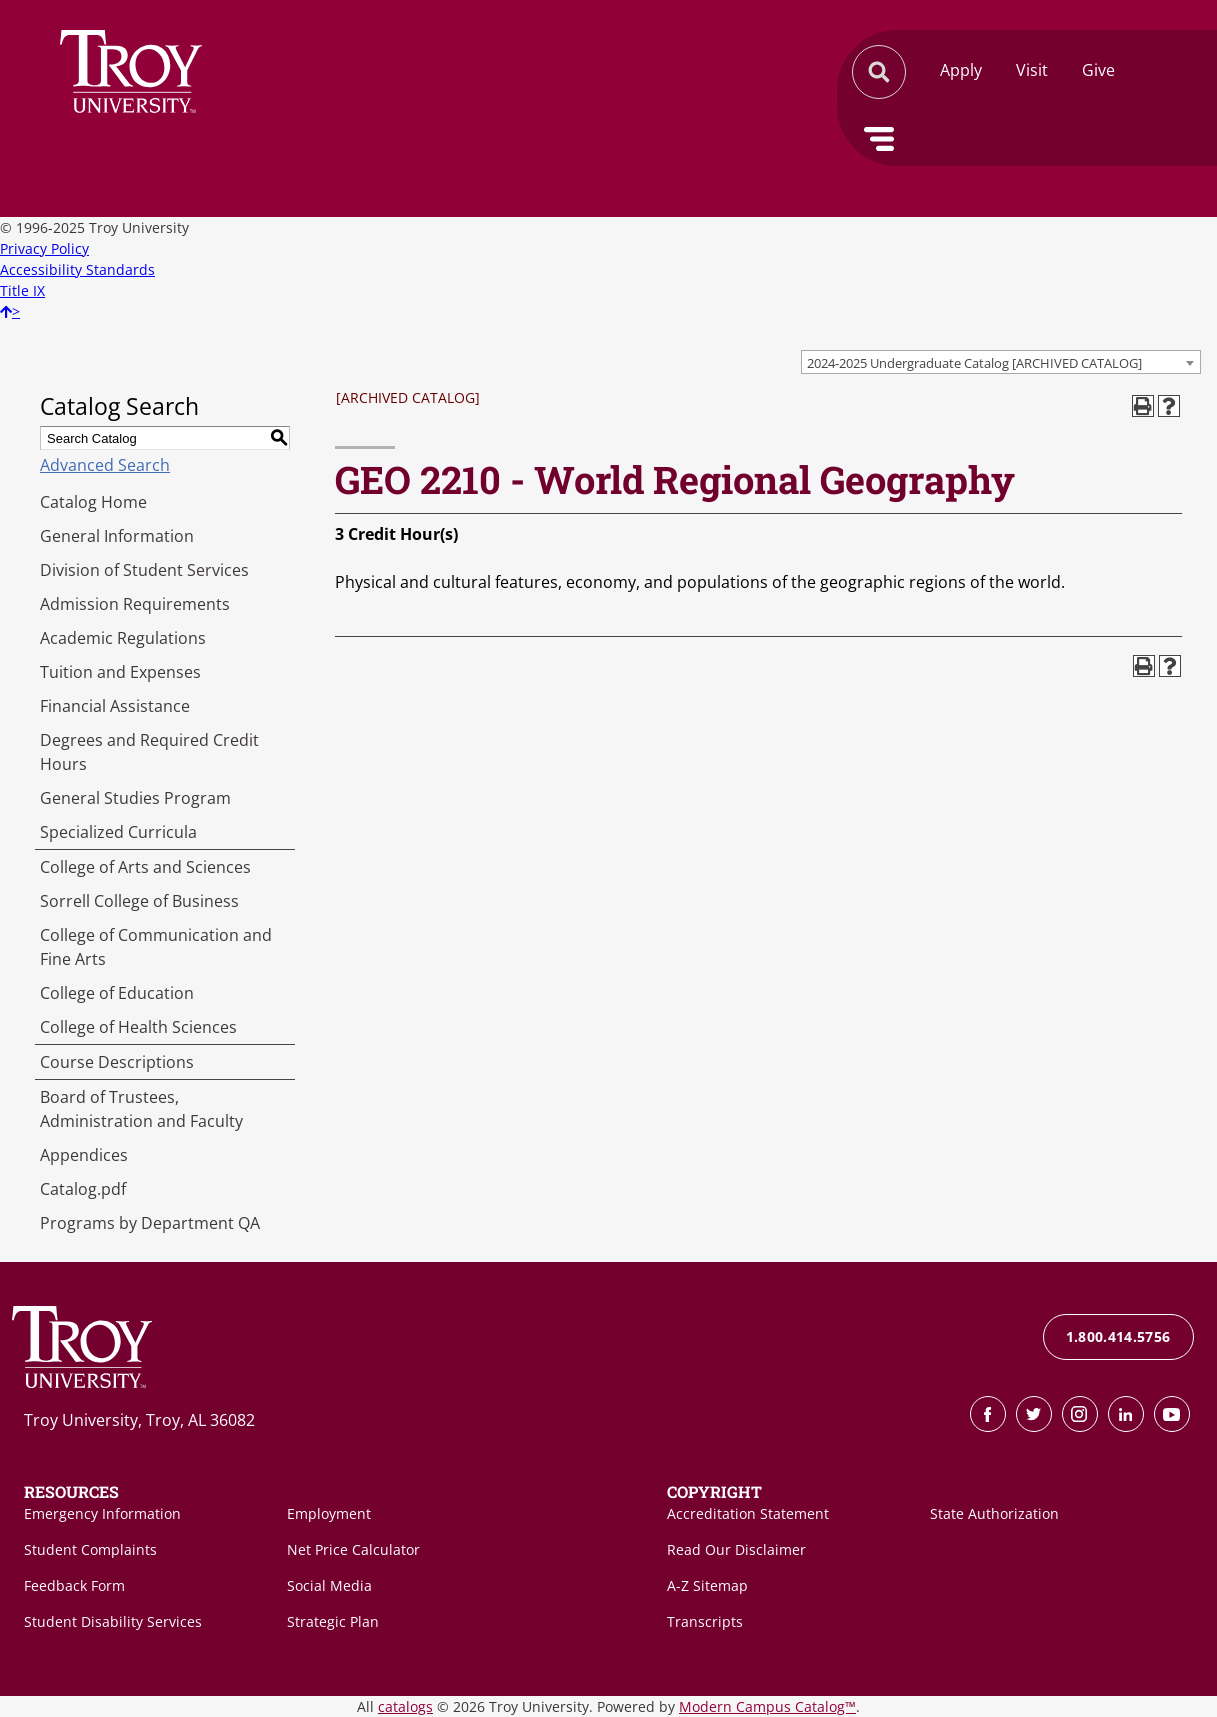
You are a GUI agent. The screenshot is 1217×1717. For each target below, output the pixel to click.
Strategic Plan (333, 1621)
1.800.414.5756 (1118, 1336)
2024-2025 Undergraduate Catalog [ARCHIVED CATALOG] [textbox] (974, 363)
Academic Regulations (123, 638)
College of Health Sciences (138, 1027)
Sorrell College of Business (139, 901)
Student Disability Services (113, 1621)
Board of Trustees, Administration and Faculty (141, 1109)
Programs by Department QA (150, 1223)
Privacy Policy (44, 248)
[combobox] (1001, 362)
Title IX (22, 290)
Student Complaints (90, 1549)
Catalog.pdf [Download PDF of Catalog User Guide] (83, 1189)
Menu (879, 139)
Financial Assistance (115, 706)
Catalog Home (93, 502)
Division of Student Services (144, 570)
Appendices (84, 1155)
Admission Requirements (135, 604)
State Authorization (994, 1513)
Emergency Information (102, 1513)
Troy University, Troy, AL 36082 (139, 1420)
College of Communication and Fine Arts (156, 947)
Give (1098, 70)
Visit (1032, 70)
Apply (961, 70)
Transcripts (705, 1621)
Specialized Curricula (118, 832)
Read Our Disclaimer (736, 1549)
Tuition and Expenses (120, 672)
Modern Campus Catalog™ (767, 1706)
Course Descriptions (117, 1062)
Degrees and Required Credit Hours (149, 752)
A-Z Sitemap (707, 1585)
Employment (329, 1513)
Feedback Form (74, 1585)
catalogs (405, 1706)
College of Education (117, 993)
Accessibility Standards (77, 269)
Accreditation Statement (748, 1513)
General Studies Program (135, 798)
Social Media (329, 1585)
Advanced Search (105, 465)
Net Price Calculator (353, 1549)
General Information (117, 536)
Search (131, 71)
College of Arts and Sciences (145, 867)
